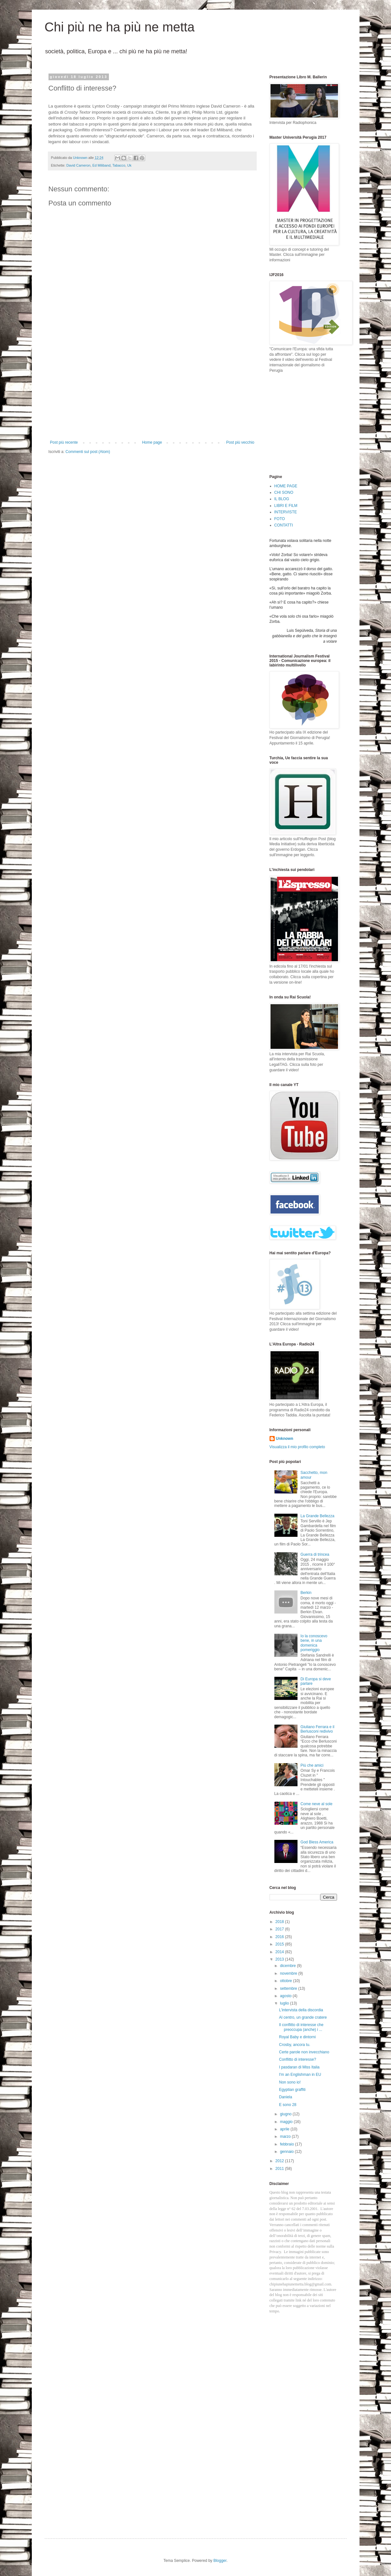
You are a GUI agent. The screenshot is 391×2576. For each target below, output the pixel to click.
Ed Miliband (102, 165)
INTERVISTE (285, 512)
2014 (280, 1952)
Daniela (285, 2097)
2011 (280, 2168)
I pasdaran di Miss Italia (299, 2067)
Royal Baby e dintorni (297, 2037)
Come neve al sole (316, 1804)
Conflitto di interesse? (297, 2059)
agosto (286, 1996)
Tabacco (118, 165)
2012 (280, 2161)
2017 (280, 1929)
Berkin (305, 1592)
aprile (285, 2129)
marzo (286, 2136)
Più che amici (311, 1765)
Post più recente (64, 442)
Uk (129, 165)
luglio (285, 2003)
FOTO (279, 519)
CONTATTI (283, 525)
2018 (280, 1921)
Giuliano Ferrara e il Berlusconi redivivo (317, 1729)
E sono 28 (287, 2104)
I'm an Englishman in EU (300, 2074)
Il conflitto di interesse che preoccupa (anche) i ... (301, 2027)
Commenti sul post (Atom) (88, 451)
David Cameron (79, 165)
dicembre (288, 1965)
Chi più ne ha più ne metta (120, 27)
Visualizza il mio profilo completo (297, 1447)
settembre (289, 1988)
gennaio (287, 2151)
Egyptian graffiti (292, 2089)
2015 (280, 1944)
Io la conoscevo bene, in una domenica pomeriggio (313, 1643)
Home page (152, 442)
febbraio (287, 2144)
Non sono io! (289, 2082)
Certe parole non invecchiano (304, 2052)
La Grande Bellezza (317, 1516)
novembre (289, 1973)
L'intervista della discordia (301, 2010)
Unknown (284, 1438)
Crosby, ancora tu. (294, 2044)
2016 (280, 1937)
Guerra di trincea (314, 1554)
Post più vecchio (240, 442)
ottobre (286, 1981)
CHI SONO (283, 492)
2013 (280, 1959)
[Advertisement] (152, 392)
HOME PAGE (286, 486)
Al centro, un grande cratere (303, 2017)
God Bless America (316, 1842)
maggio (287, 2121)
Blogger (220, 2560)
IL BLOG (281, 499)
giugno (286, 2114)
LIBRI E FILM (286, 505)
